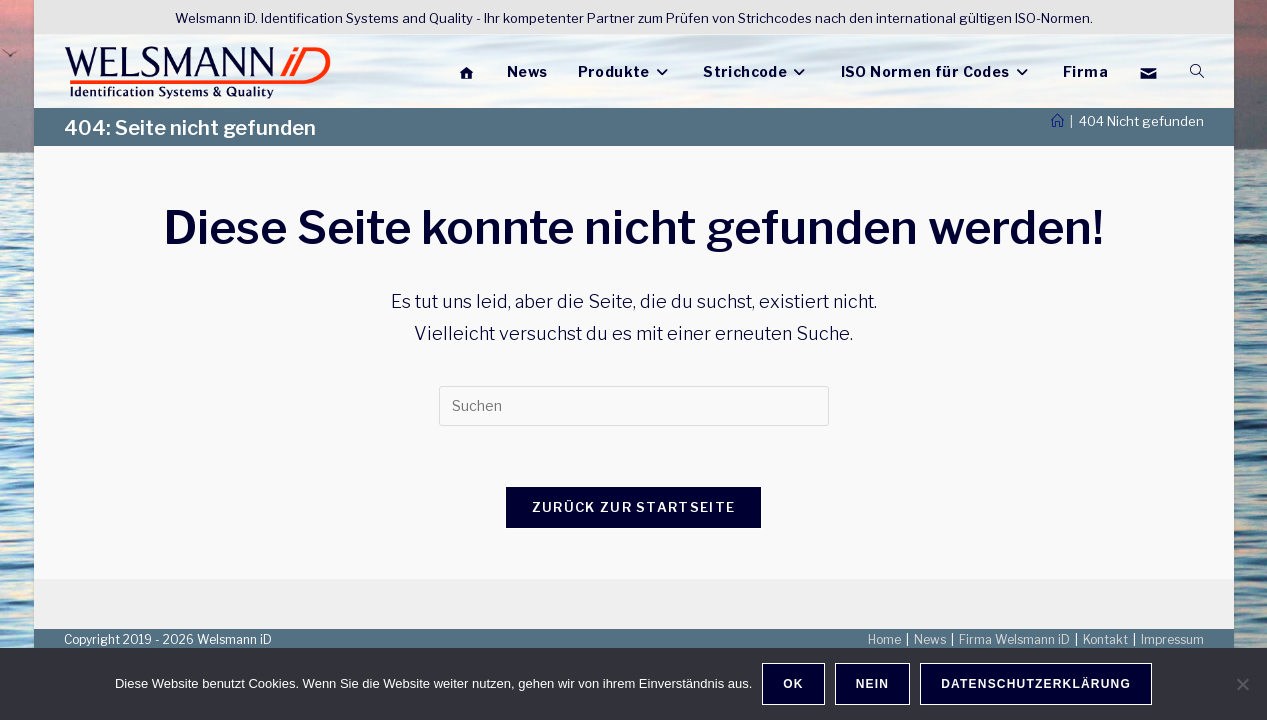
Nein (872, 684)
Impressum (1172, 639)
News (930, 639)
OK (793, 684)
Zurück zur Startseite (633, 507)
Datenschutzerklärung (1036, 684)
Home (884, 639)
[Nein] (1242, 684)
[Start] (1057, 121)
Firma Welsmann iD (1014, 639)
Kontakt (1105, 639)
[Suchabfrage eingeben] (634, 406)
